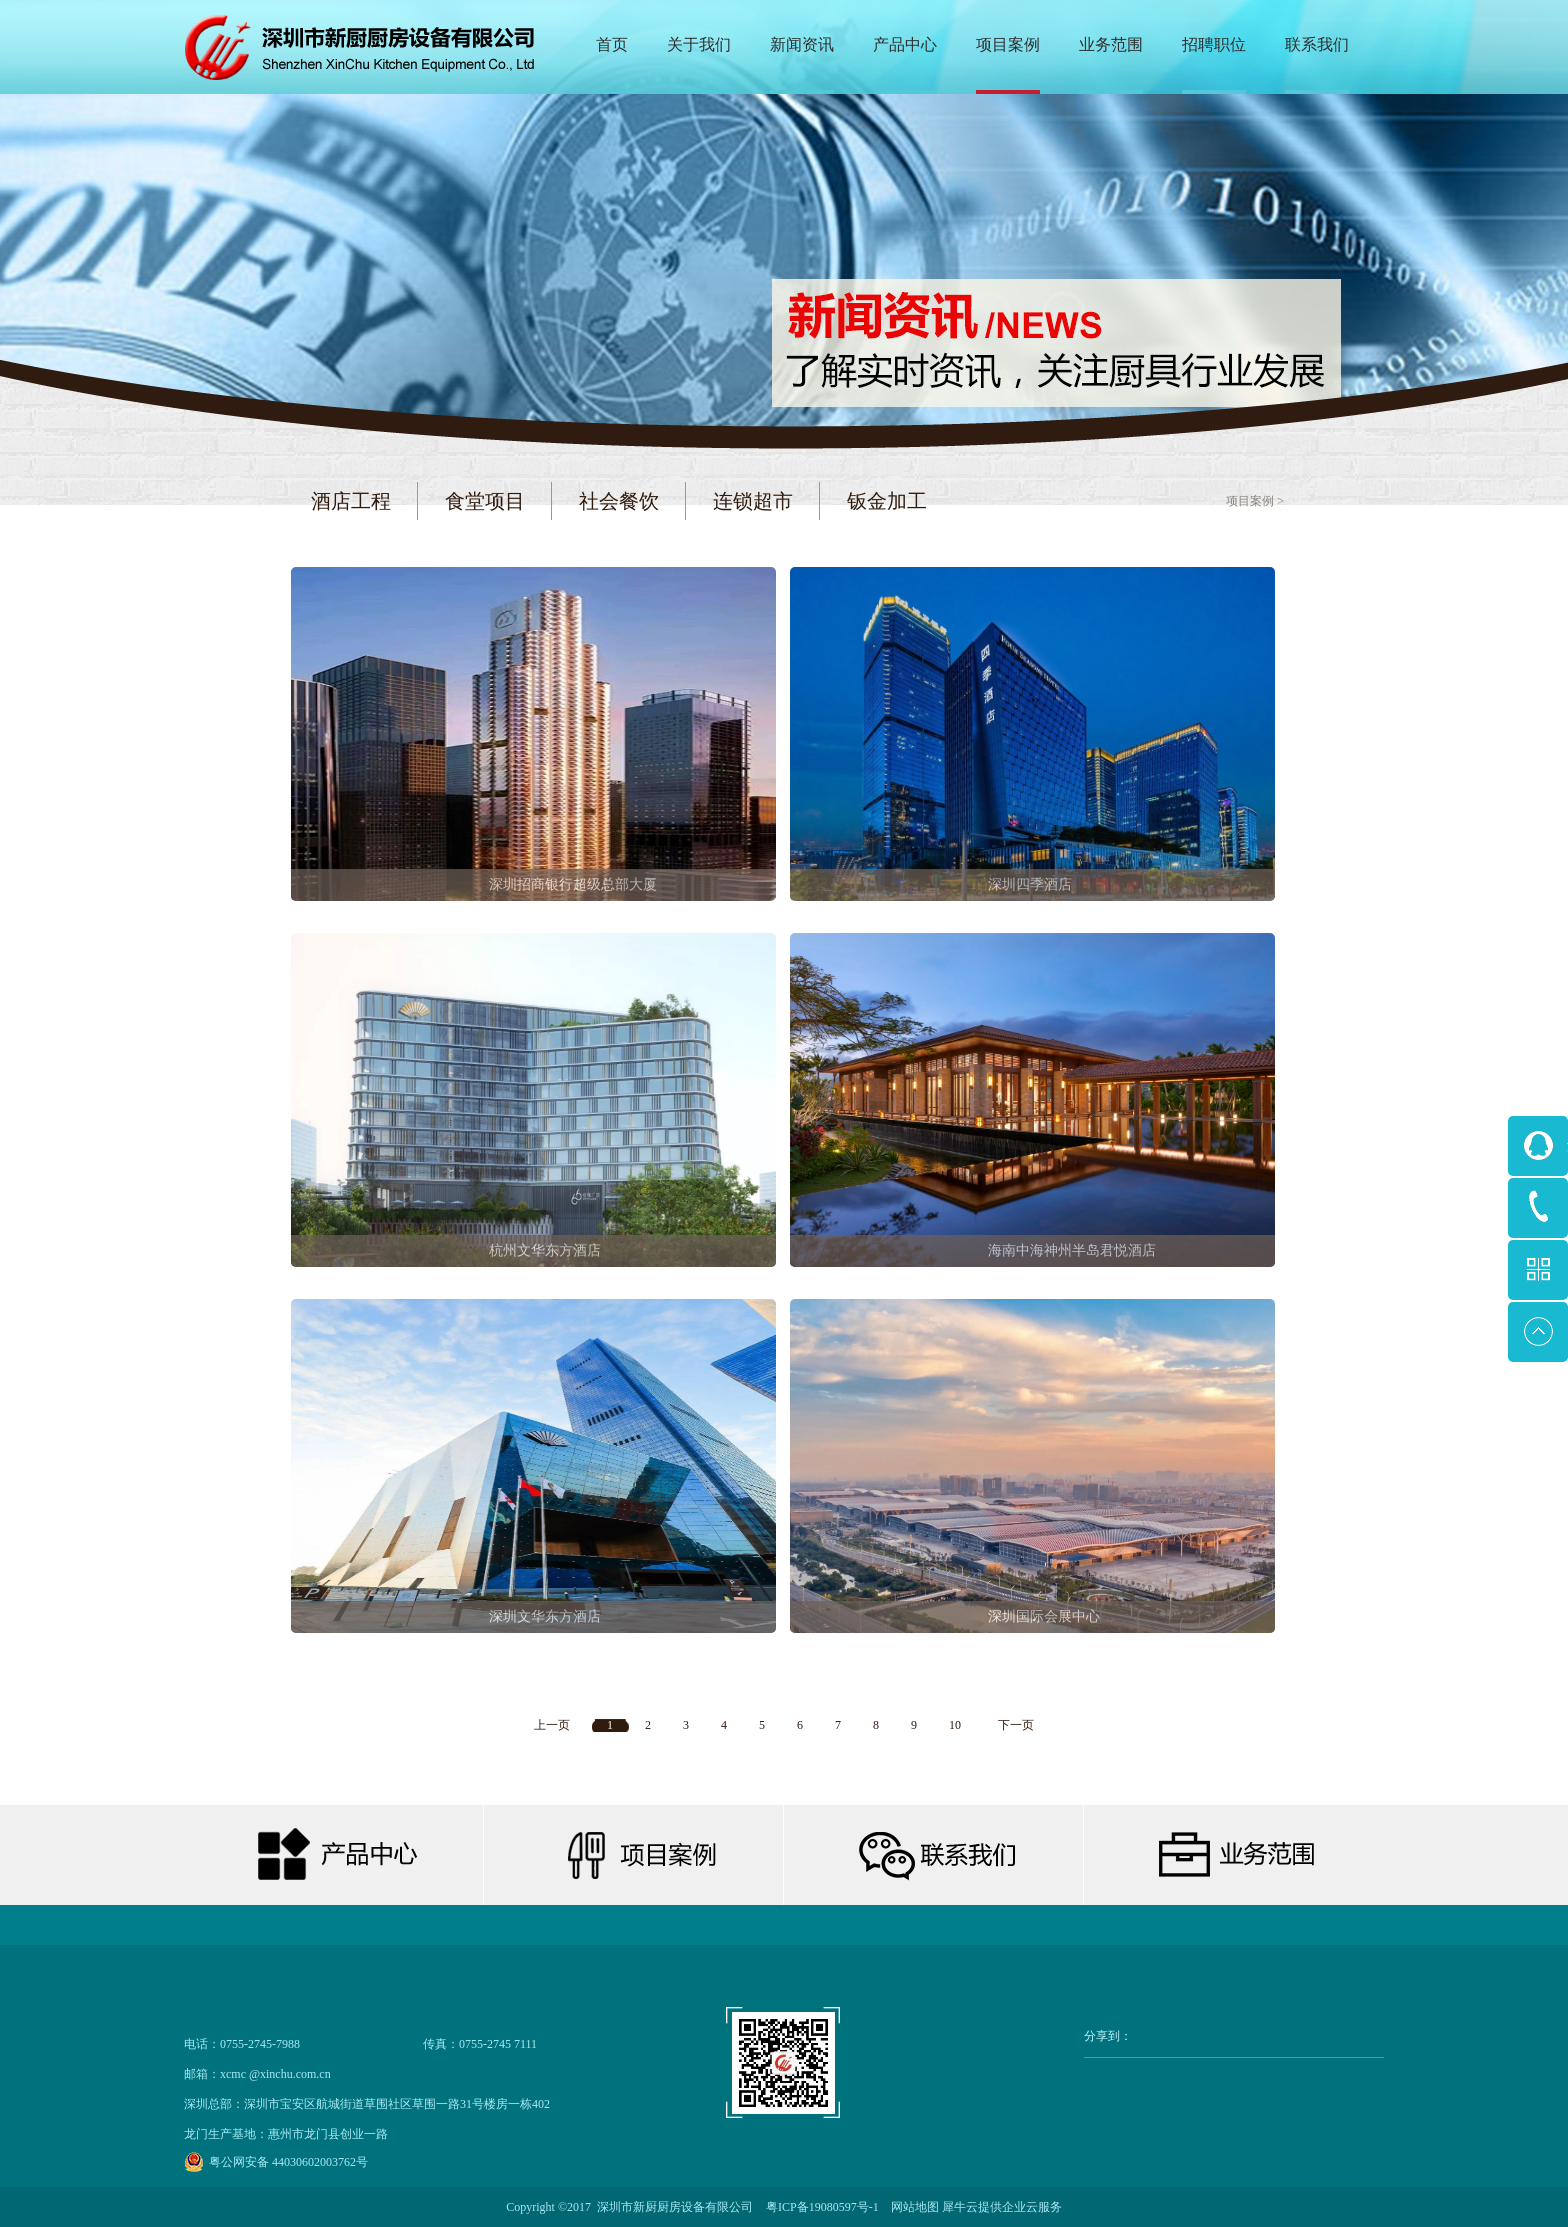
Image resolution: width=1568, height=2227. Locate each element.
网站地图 (912, 2207)
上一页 (552, 1725)
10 (955, 1725)
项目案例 (1250, 501)
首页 (612, 44)
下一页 (1016, 1725)
